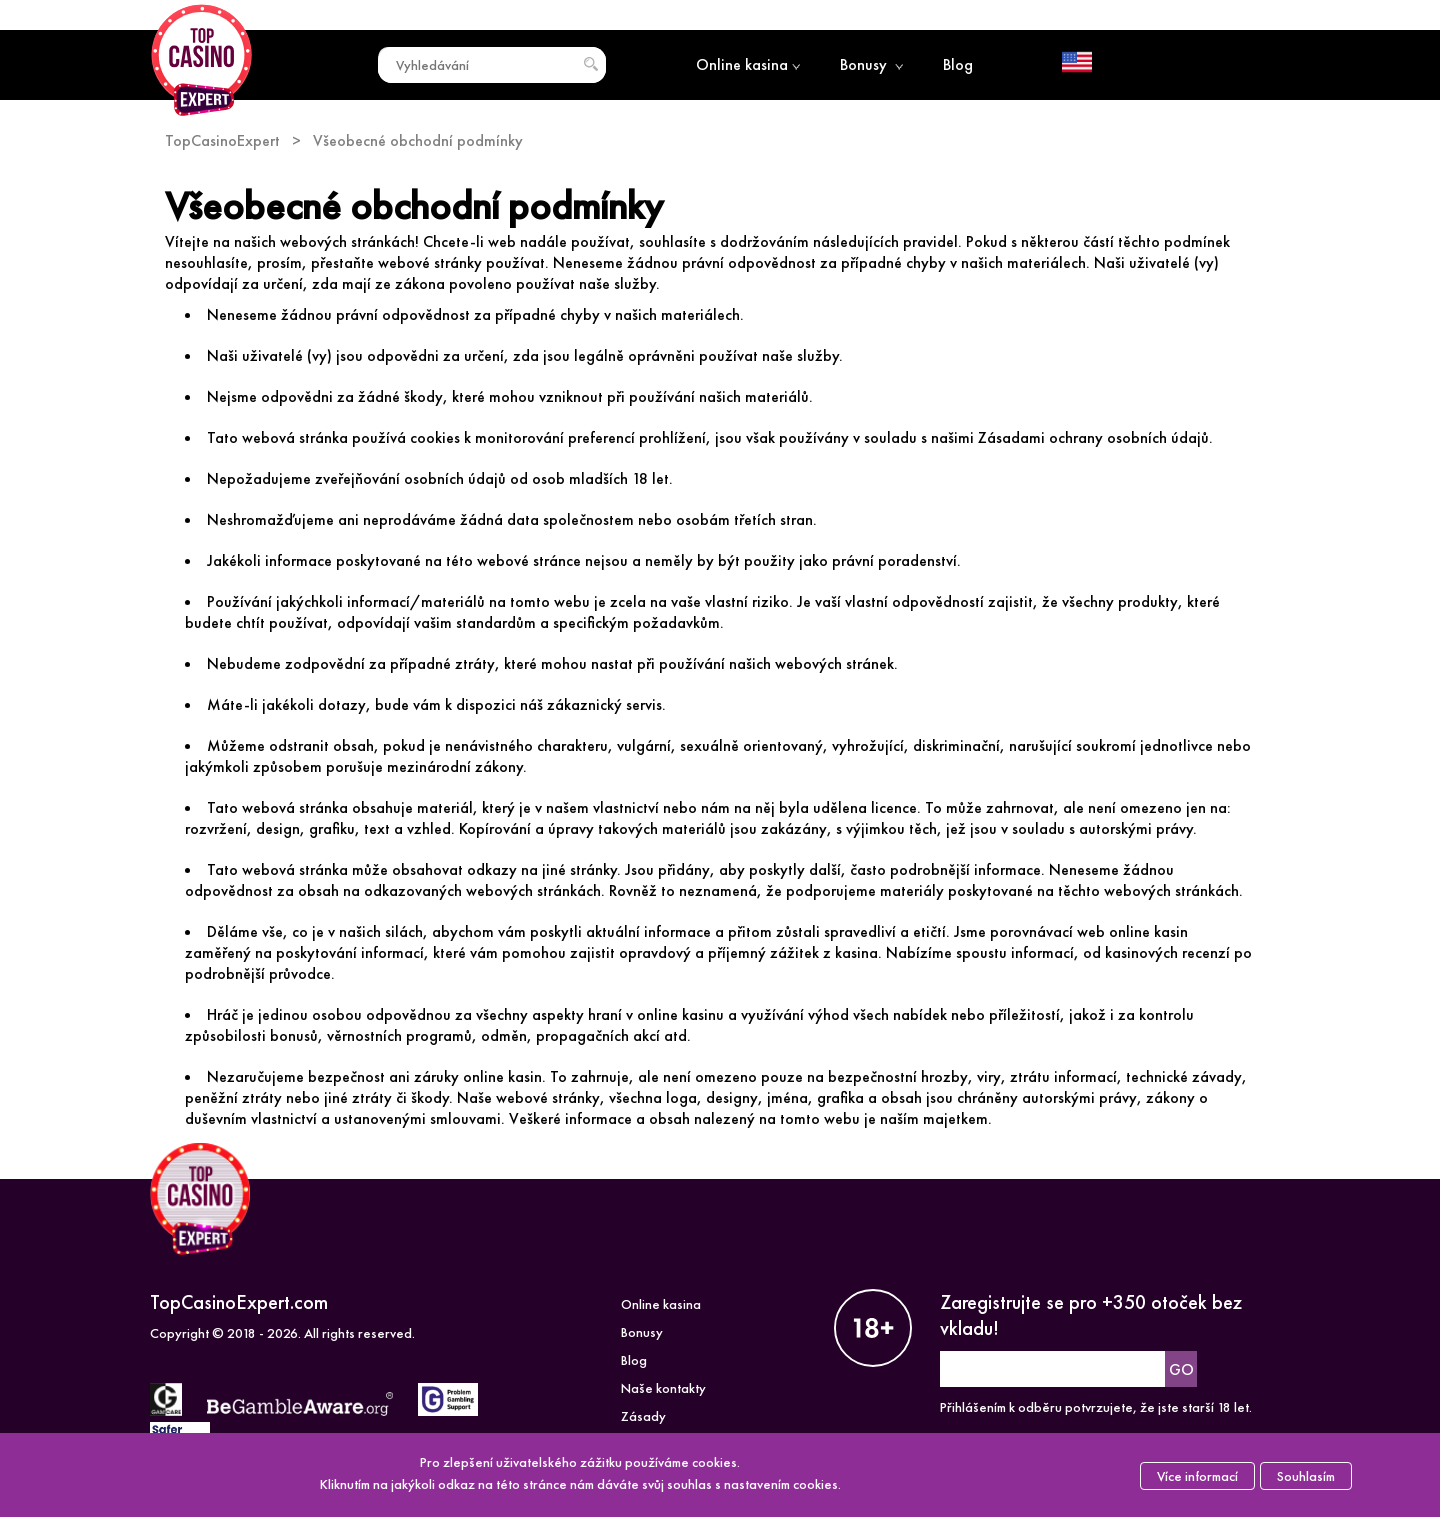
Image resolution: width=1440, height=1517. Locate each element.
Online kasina (748, 64)
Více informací (1197, 1476)
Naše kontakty (663, 1388)
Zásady (643, 1416)
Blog (958, 64)
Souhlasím (1306, 1476)
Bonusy (871, 64)
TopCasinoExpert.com (239, 1302)
